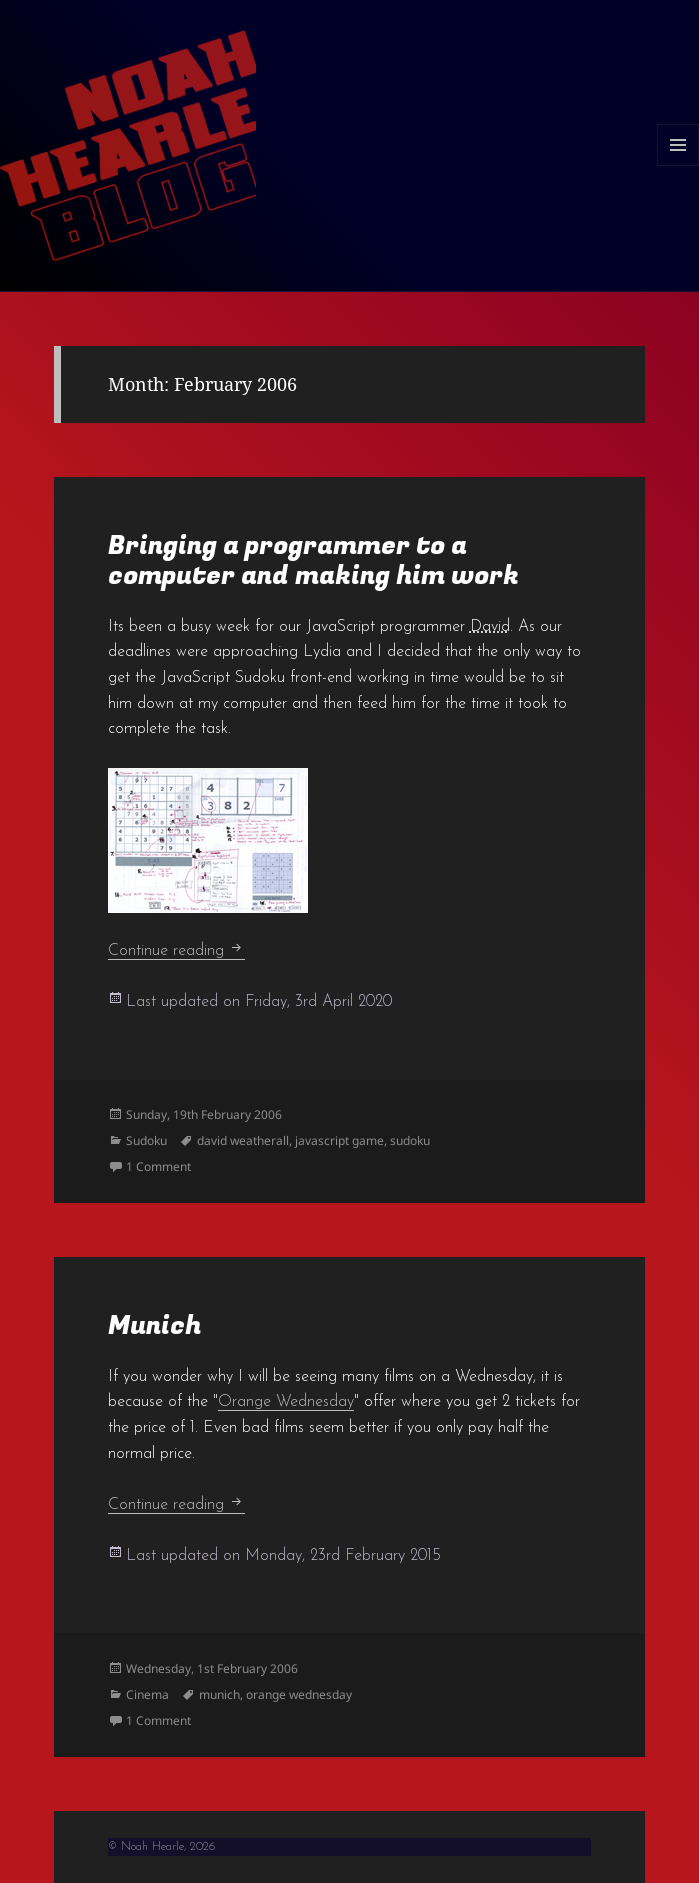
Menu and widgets (678, 165)
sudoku (410, 1140)
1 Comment (158, 1166)
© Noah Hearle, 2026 (161, 1847)
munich (219, 1694)
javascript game (339, 1140)
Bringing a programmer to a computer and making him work (313, 561)
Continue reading (176, 951)
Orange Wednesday (286, 1402)
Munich (154, 1326)
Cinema (147, 1694)
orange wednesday (299, 1694)
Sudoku (146, 1140)
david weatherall (243, 1140)
